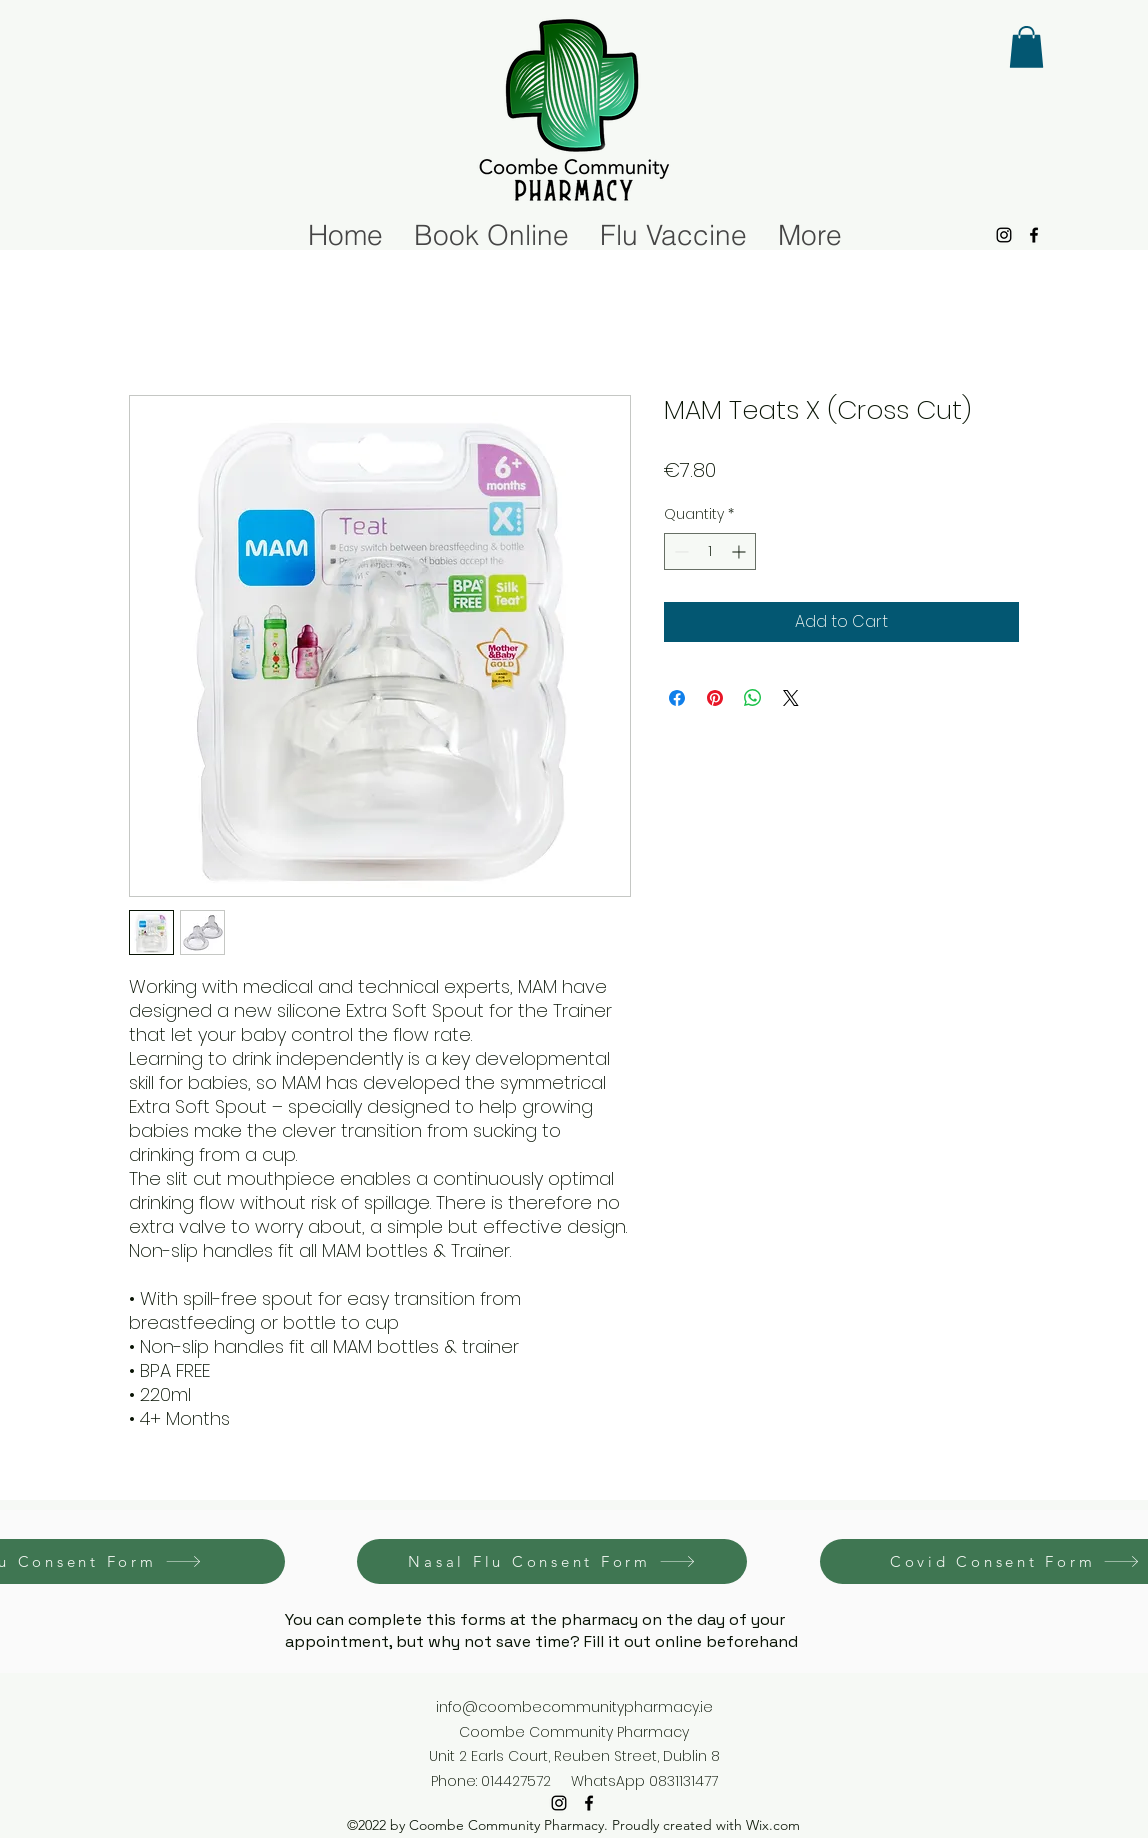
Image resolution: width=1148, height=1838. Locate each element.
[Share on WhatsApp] (753, 698)
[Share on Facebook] (677, 698)
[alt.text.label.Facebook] (1034, 235)
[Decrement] (679, 551)
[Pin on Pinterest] (715, 698)
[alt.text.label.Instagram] (1004, 235)
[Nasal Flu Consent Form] (552, 1561)
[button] (1026, 47)
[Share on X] (791, 698)
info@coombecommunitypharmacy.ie (574, 1707)
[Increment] (740, 551)
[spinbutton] (710, 551)
